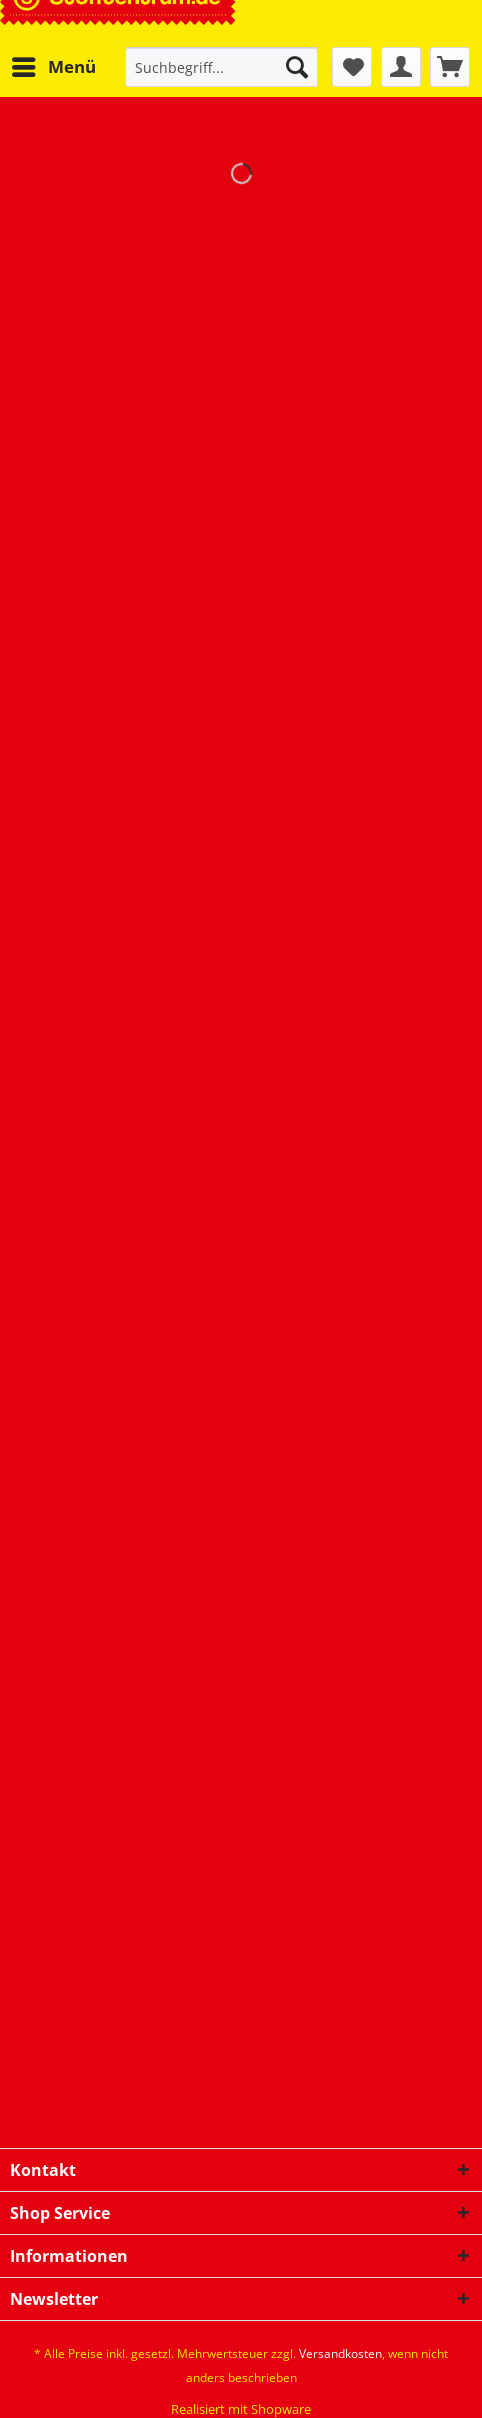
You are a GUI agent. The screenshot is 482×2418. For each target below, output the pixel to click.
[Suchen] (297, 67)
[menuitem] (53, 67)
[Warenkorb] (450, 67)
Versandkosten (340, 2353)
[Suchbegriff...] (221, 67)
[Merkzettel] (352, 67)
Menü (54, 64)
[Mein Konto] (401, 67)
